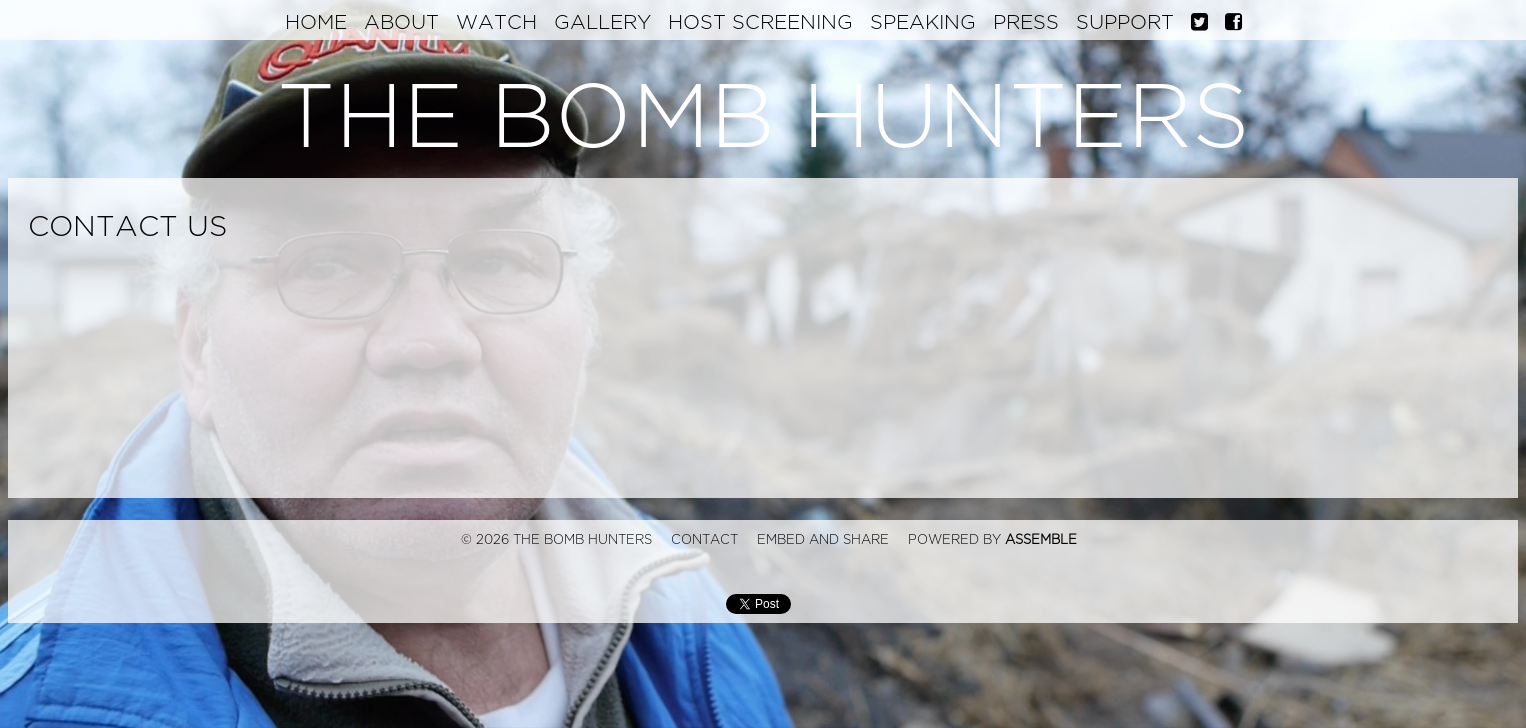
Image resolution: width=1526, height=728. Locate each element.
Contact (704, 540)
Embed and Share (823, 540)
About (401, 22)
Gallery (602, 22)
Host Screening (760, 22)
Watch (496, 22)
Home (316, 22)
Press (1026, 22)
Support (1125, 22)
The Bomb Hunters (763, 118)
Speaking (923, 22)
